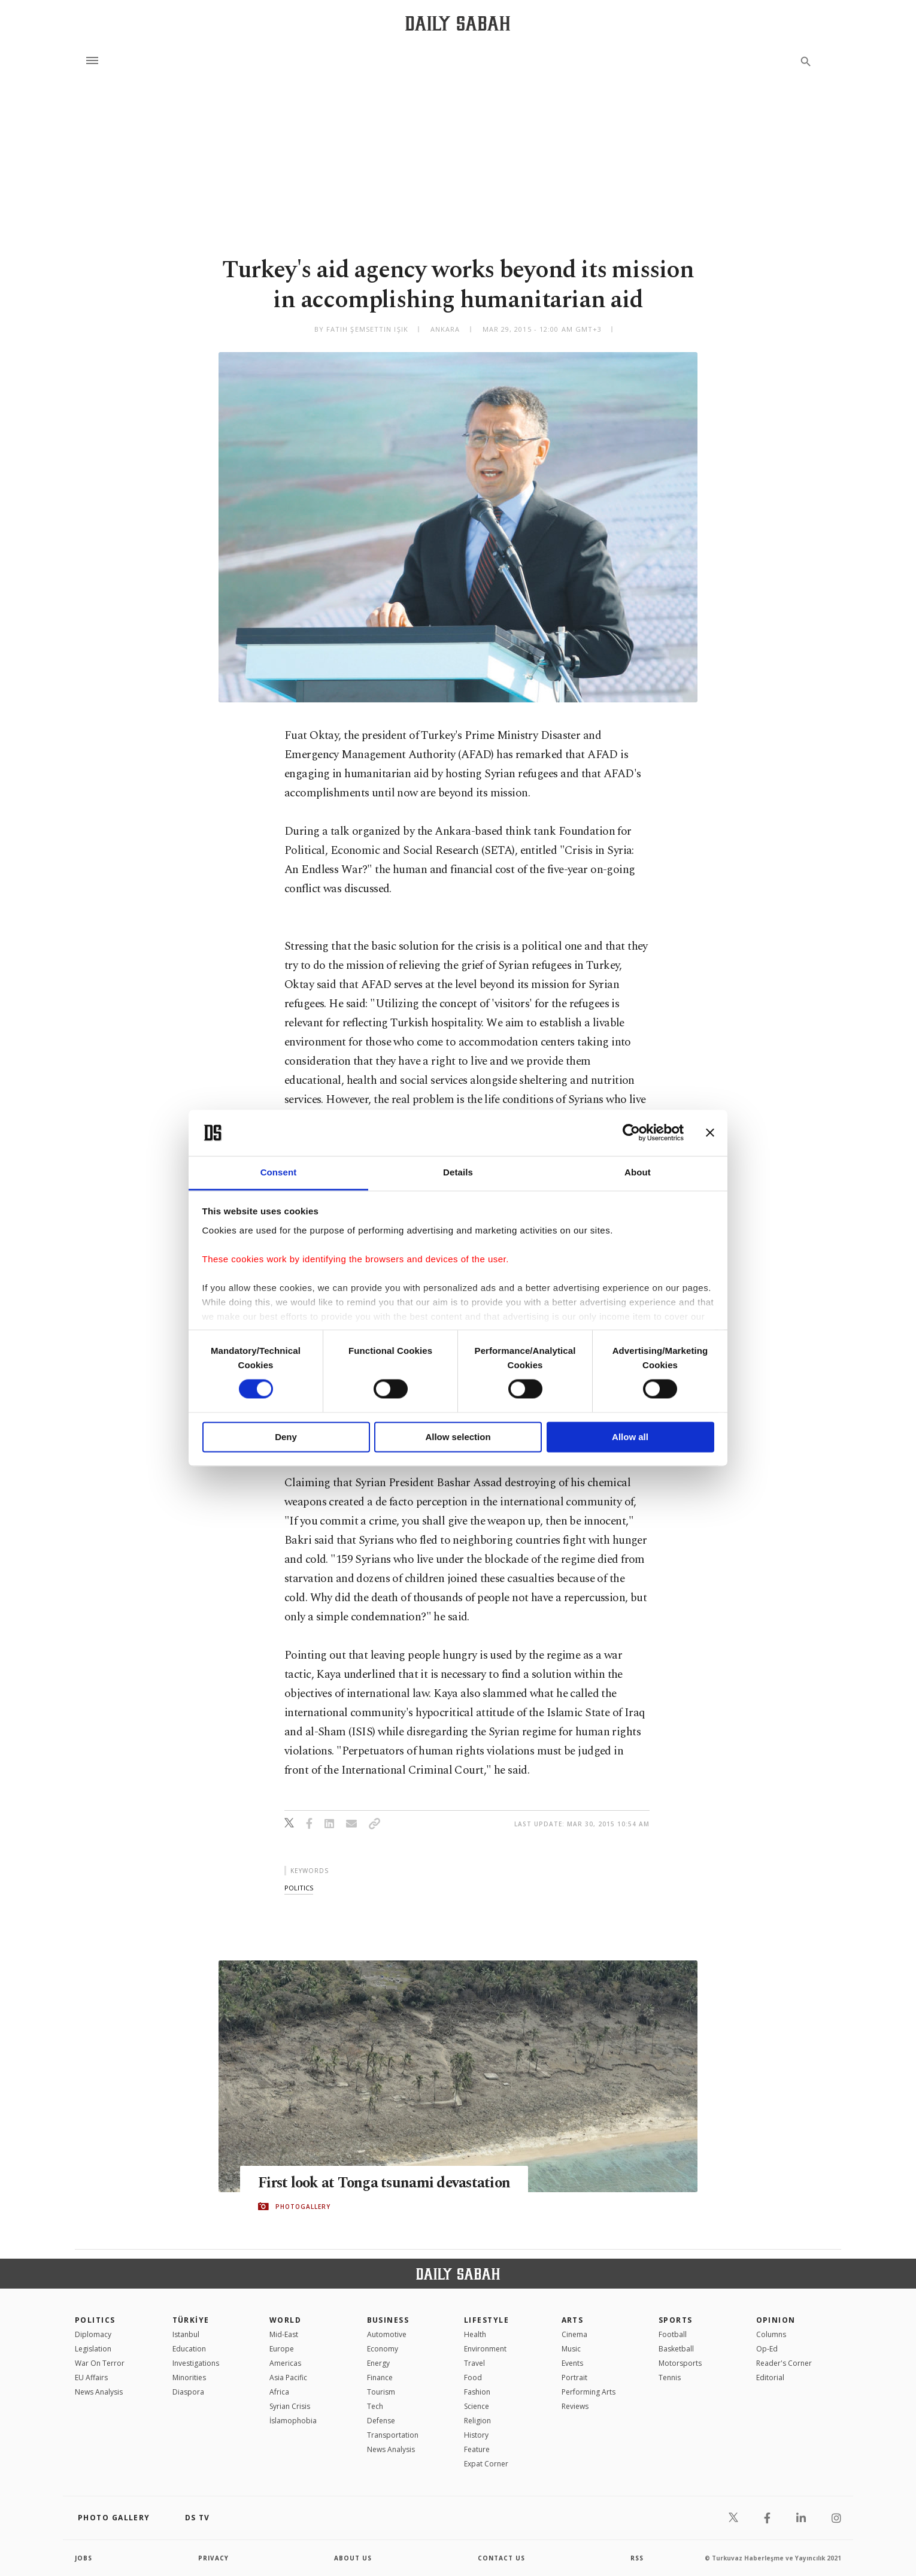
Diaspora (188, 2392)
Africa (279, 2392)
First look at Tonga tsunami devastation (387, 2182)
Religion (477, 2421)
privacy (213, 2558)
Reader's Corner (784, 2363)
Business (388, 2320)
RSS (637, 2558)
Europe (281, 2349)
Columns (771, 2334)
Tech (375, 2406)
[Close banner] (710, 1133)
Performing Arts (588, 2392)
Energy (378, 2363)
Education (189, 2349)
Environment (485, 2349)
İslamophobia (293, 2421)
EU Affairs (91, 2377)
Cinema (574, 2334)
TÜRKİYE (191, 2320)
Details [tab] (458, 1172)
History (476, 2435)
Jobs (83, 2558)
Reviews (575, 2406)
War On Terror (100, 2363)
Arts (573, 2320)
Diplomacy (93, 2334)
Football (673, 2334)
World (285, 2320)
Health (475, 2334)
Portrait (574, 2377)
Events (572, 2363)
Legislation (93, 2349)
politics (298, 1887)
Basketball (676, 2349)
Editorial (770, 2377)
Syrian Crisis (289, 2406)
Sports (676, 2320)
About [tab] (637, 1172)
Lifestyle (486, 2320)
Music (571, 2349)
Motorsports (680, 2363)
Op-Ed (767, 2349)
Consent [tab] (278, 1172)
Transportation (392, 2435)
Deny (286, 1437)
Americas (285, 2363)
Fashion (477, 2392)
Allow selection (457, 1437)
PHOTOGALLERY (302, 2206)
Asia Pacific (288, 2377)
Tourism (381, 2392)
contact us (501, 2558)
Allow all (630, 1437)
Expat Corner (486, 2464)
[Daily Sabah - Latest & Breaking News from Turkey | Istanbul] (457, 23)
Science (476, 2406)
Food (473, 2377)
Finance (380, 2377)
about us (353, 2558)
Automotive (387, 2334)
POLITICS (95, 2320)
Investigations (195, 2363)
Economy (382, 2349)
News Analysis (99, 2392)
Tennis (670, 2377)
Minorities (189, 2377)
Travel (474, 2363)
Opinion (776, 2320)
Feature (477, 2449)
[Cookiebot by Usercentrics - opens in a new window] (631, 1133)
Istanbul (185, 2334)
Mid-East (283, 2334)
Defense (381, 2421)
